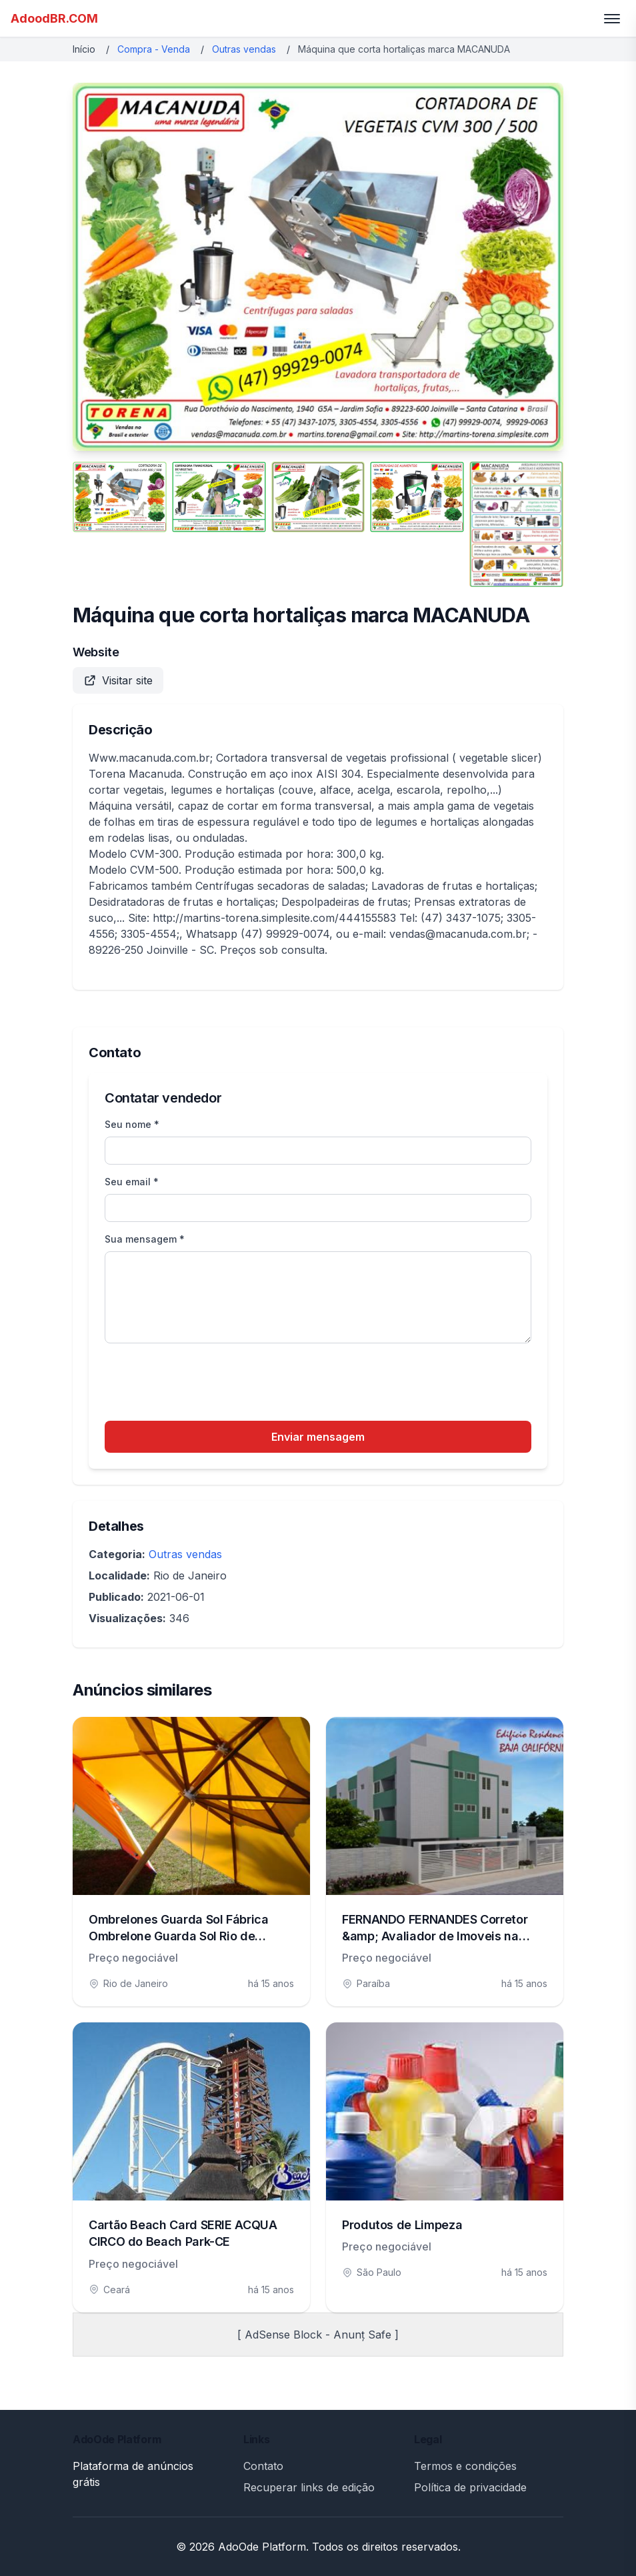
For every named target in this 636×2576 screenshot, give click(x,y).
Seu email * (132, 1181)
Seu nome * (132, 1124)
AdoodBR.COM (54, 18)
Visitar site (118, 680)
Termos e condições (465, 2466)
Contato (263, 2466)
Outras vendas (244, 49)
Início (84, 49)
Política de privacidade (470, 2487)
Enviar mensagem (318, 1436)
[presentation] (206, 1384)
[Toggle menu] (612, 18)
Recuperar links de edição (309, 2487)
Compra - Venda (153, 49)
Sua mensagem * (145, 1239)
